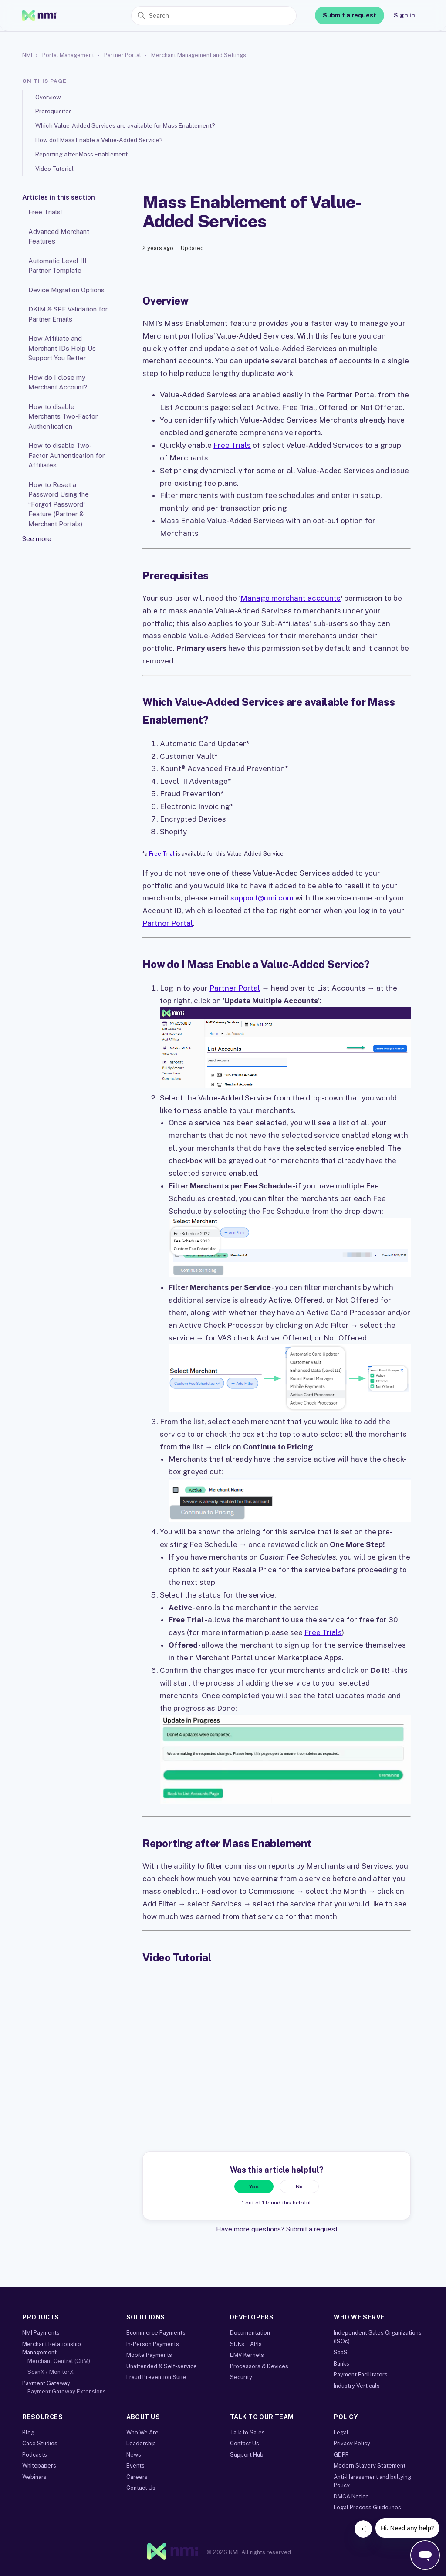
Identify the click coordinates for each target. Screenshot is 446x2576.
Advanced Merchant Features (58, 236)
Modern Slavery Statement (369, 2465)
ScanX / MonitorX (50, 2372)
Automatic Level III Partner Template (57, 265)
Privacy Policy (352, 2443)
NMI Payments (41, 2332)
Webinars (34, 2477)
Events (135, 2465)
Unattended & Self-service (161, 2366)
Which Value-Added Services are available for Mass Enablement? (125, 125)
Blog (28, 2432)
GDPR (341, 2454)
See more (36, 538)
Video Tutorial (54, 168)
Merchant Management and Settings (198, 55)
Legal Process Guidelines (367, 2507)
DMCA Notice (351, 2496)
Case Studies (39, 2443)
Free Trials (232, 445)
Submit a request (349, 15)
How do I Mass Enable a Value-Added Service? (99, 139)
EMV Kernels (247, 2355)
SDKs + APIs (246, 2344)
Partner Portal (122, 55)
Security (241, 2377)
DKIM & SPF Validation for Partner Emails (68, 314)
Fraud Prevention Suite (156, 2377)
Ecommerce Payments (156, 2332)
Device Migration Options (66, 290)
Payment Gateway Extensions (66, 2391)
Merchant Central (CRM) (58, 2361)
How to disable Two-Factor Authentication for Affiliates (66, 455)
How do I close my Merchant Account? (58, 382)
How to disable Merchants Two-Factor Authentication (63, 416)
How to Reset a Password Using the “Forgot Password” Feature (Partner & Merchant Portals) (58, 504)
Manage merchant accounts (290, 598)
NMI (27, 55)
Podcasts (34, 2454)
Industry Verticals (357, 2386)
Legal (341, 2432)
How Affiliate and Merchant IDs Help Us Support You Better (62, 348)
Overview (48, 97)
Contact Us (140, 2488)
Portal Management (68, 55)
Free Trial (162, 853)
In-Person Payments (152, 2344)
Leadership (141, 2443)
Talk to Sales (247, 2432)
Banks (341, 2363)
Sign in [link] (404, 15)
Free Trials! (45, 212)
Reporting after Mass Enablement (81, 154)
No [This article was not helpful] (299, 2186)
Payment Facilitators (361, 2374)
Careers (137, 2477)
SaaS (341, 2352)
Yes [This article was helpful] (253, 2186)
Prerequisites (53, 111)
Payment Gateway (46, 2383)
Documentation (250, 2332)
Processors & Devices (259, 2366)
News (133, 2454)
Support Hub (247, 2454)
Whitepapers (39, 2465)
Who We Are (142, 2432)
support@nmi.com (262, 898)
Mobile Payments (149, 2355)
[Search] (214, 16)
